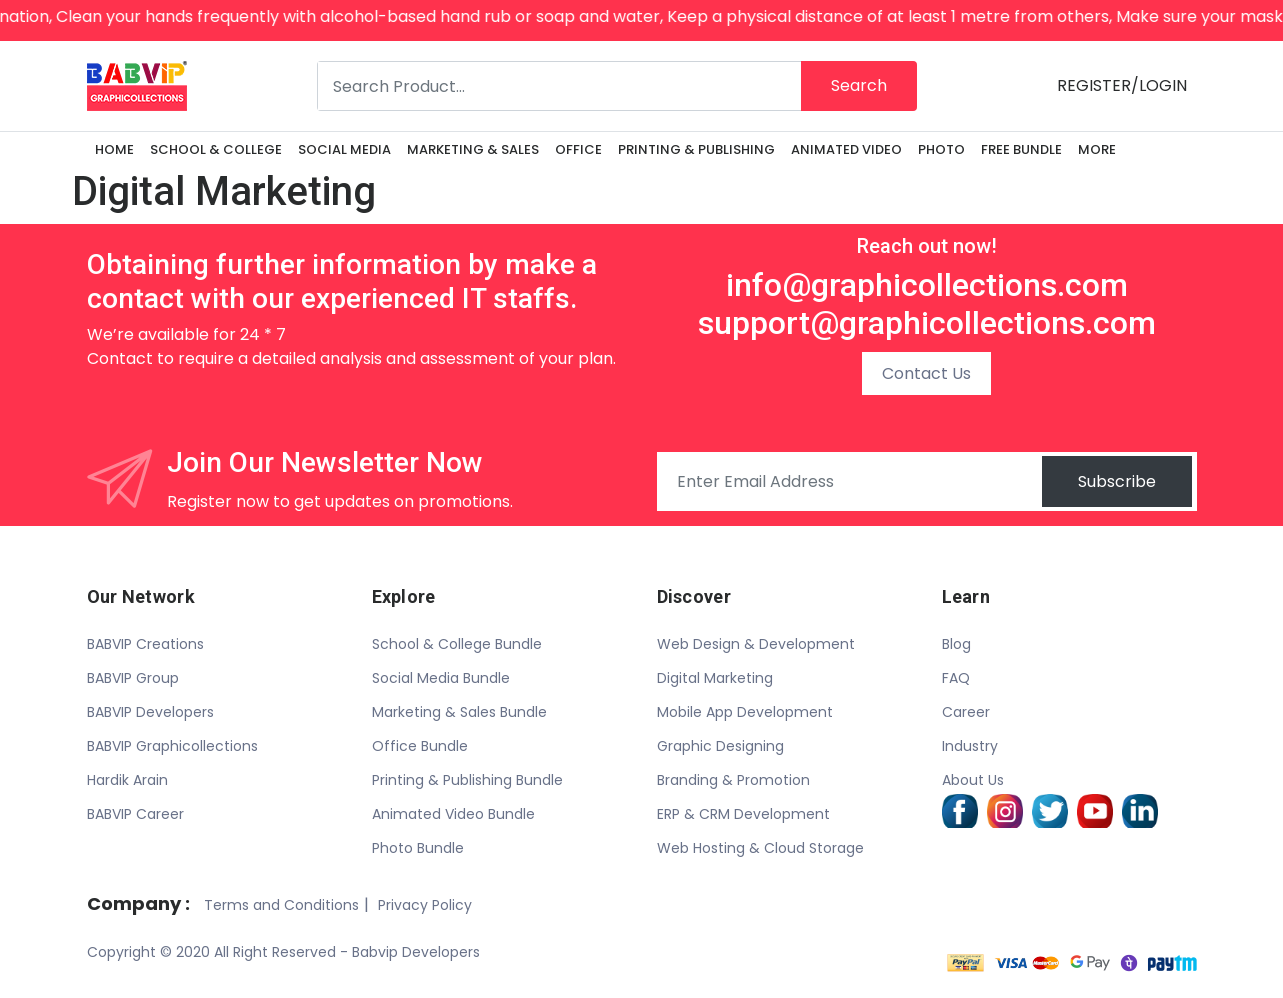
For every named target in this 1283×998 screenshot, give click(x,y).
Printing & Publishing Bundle (467, 780)
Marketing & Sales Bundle (459, 712)
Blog (956, 644)
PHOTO (941, 149)
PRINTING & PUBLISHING (696, 149)
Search (859, 85)
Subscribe (1117, 481)
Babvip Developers (416, 952)
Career (966, 712)
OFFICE (578, 149)
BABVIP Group (133, 678)
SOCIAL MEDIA (344, 149)
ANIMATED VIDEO (846, 149)
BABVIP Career (135, 814)
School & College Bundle (457, 644)
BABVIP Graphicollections (172, 746)
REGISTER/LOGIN (1122, 85)
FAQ (956, 678)
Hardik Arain (127, 780)
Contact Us (926, 373)
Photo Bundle (418, 848)
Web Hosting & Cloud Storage (760, 848)
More (1097, 149)
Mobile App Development (745, 712)
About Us (973, 780)
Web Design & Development (756, 644)
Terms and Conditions (281, 905)
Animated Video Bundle (453, 814)
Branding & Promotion (733, 780)
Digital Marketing (715, 678)
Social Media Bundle (441, 678)
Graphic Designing (720, 746)
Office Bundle (420, 746)
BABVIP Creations (145, 644)
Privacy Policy (425, 905)
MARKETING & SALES (473, 149)
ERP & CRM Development (743, 814)
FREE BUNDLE (1021, 149)
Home (114, 149)
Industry (970, 746)
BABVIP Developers (150, 712)
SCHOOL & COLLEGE (216, 149)
